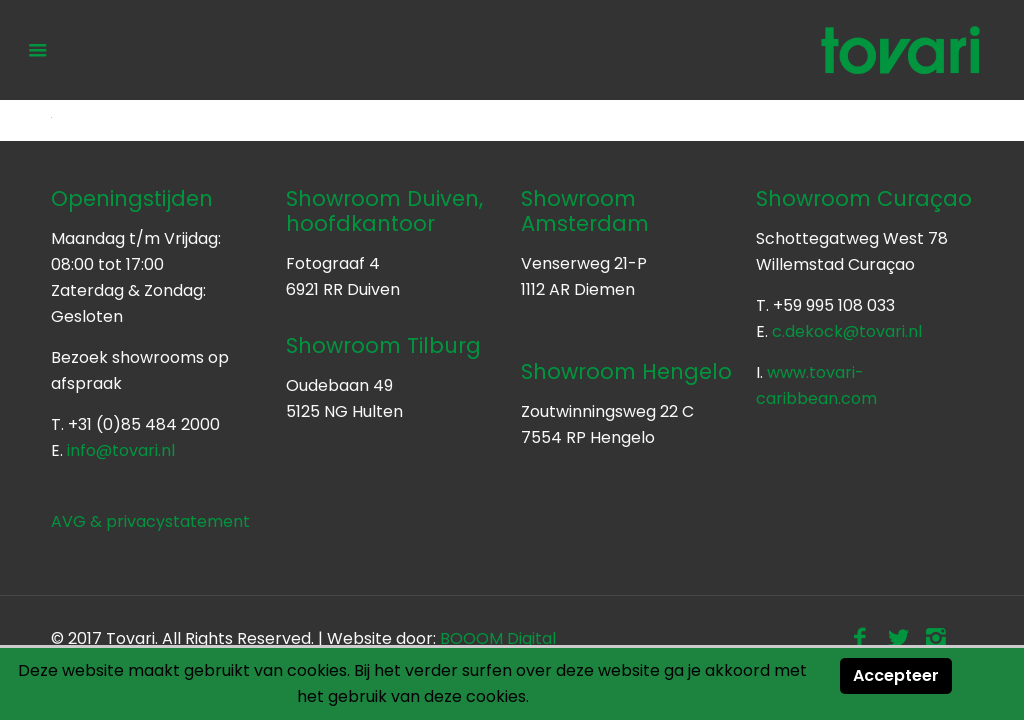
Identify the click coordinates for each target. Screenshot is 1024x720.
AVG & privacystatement (150, 521)
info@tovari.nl (121, 450)
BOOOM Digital (498, 638)
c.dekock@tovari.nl (847, 331)
